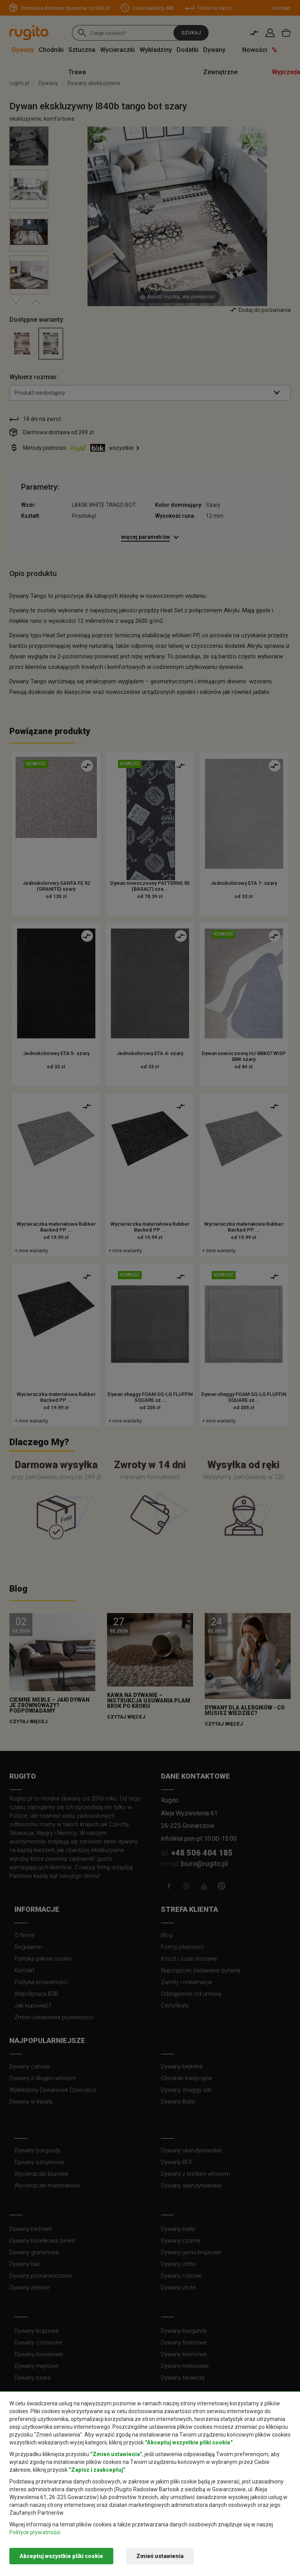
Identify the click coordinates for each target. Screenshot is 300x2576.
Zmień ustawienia (160, 2556)
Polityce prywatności (34, 2532)
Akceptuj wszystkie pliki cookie (61, 2556)
